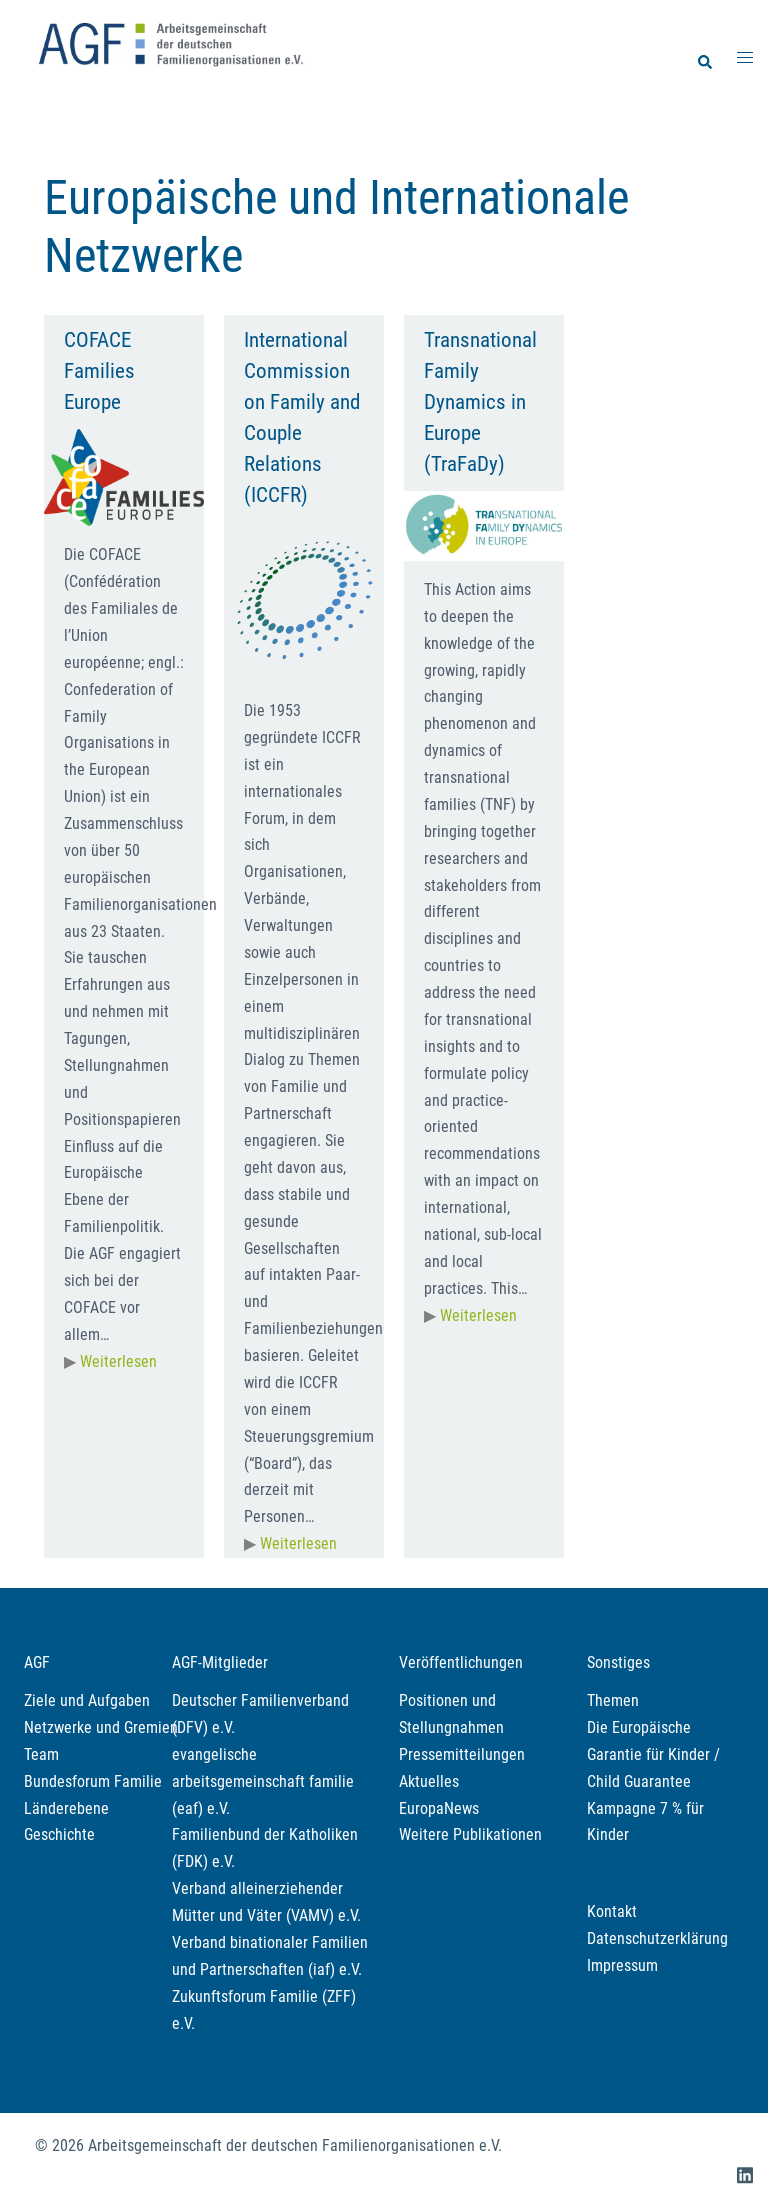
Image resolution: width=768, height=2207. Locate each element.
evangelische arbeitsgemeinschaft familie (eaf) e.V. (263, 1781)
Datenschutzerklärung (657, 1938)
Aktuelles (429, 1781)
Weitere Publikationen (470, 1834)
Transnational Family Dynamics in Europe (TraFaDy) (480, 402)
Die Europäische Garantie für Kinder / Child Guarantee (653, 1754)
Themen (613, 1700)
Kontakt (612, 1911)
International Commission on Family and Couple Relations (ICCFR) (302, 418)
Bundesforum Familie (93, 1781)
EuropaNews (439, 1808)
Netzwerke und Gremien (101, 1727)
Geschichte (59, 1834)
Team (41, 1754)
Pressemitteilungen (462, 1754)
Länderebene (66, 1808)
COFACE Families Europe (99, 371)
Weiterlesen (118, 1361)
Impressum (622, 1965)
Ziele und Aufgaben (87, 1700)
